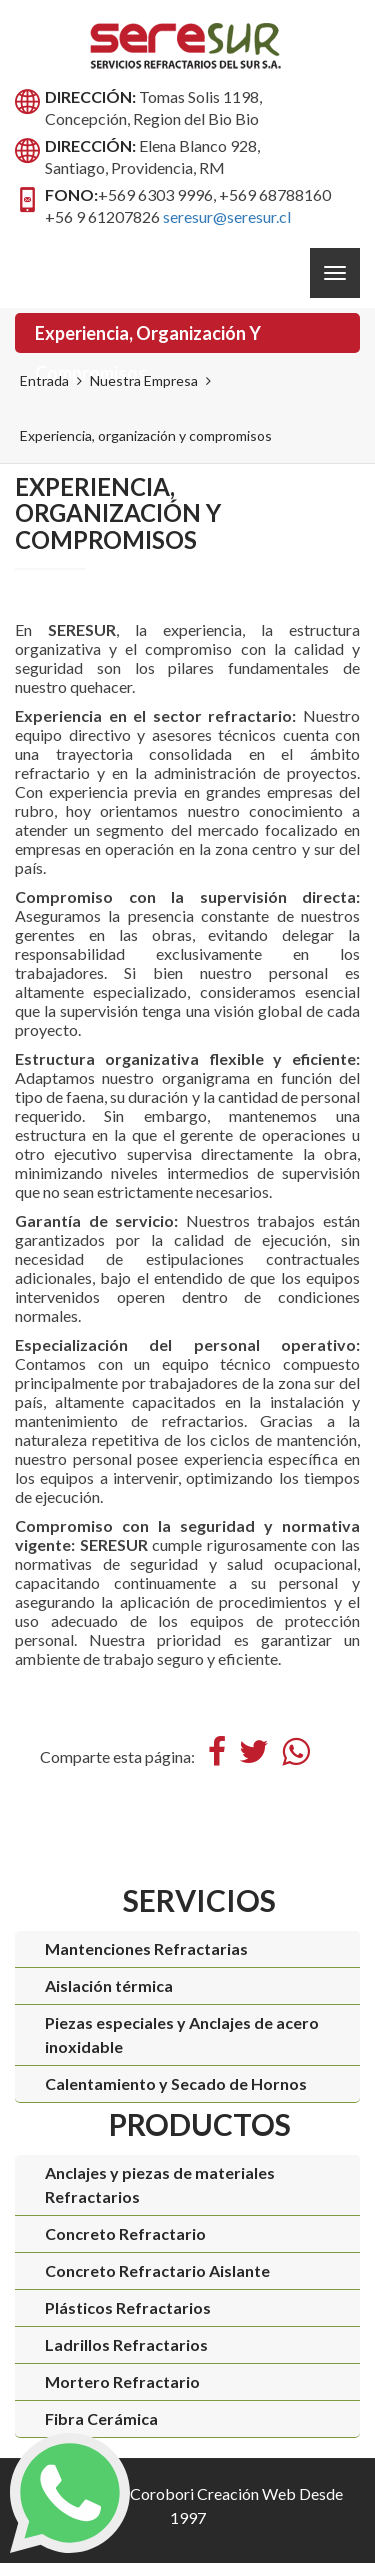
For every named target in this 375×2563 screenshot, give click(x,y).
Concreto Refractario (125, 2233)
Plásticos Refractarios (128, 2307)
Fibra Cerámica (101, 2418)
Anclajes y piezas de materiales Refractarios (160, 2184)
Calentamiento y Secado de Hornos (176, 2083)
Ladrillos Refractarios (126, 2344)
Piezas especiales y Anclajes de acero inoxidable (182, 2034)
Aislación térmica (109, 1985)
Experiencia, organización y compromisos (148, 337)
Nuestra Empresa (144, 380)
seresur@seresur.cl (227, 216)
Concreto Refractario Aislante (157, 2270)
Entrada (44, 380)
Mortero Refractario (122, 2381)
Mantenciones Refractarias (146, 1948)
